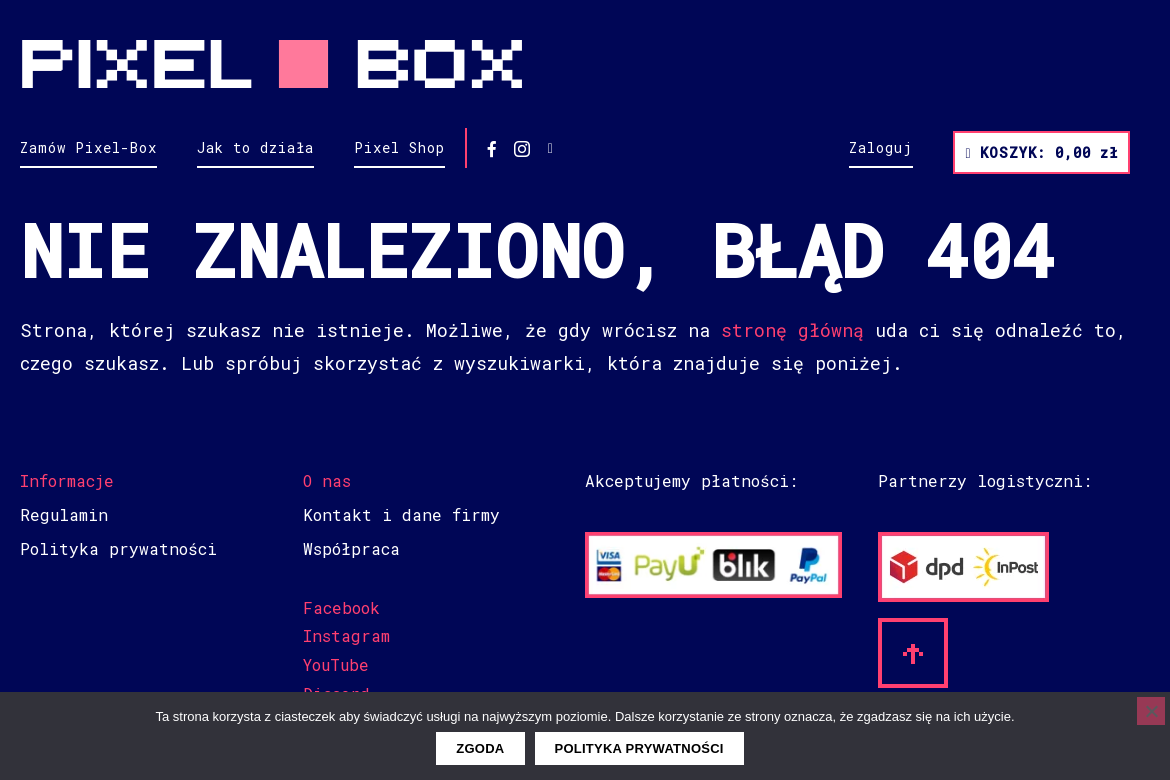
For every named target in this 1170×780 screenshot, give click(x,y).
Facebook (341, 607)
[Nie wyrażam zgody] (1151, 711)
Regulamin (64, 514)
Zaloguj (881, 147)
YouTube (336, 664)
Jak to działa (255, 147)
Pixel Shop (399, 147)
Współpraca (351, 548)
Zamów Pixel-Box (88, 147)
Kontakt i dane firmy (401, 514)
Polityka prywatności (118, 548)
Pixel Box (585, 64)
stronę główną (792, 330)
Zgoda (480, 748)
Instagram (346, 635)
